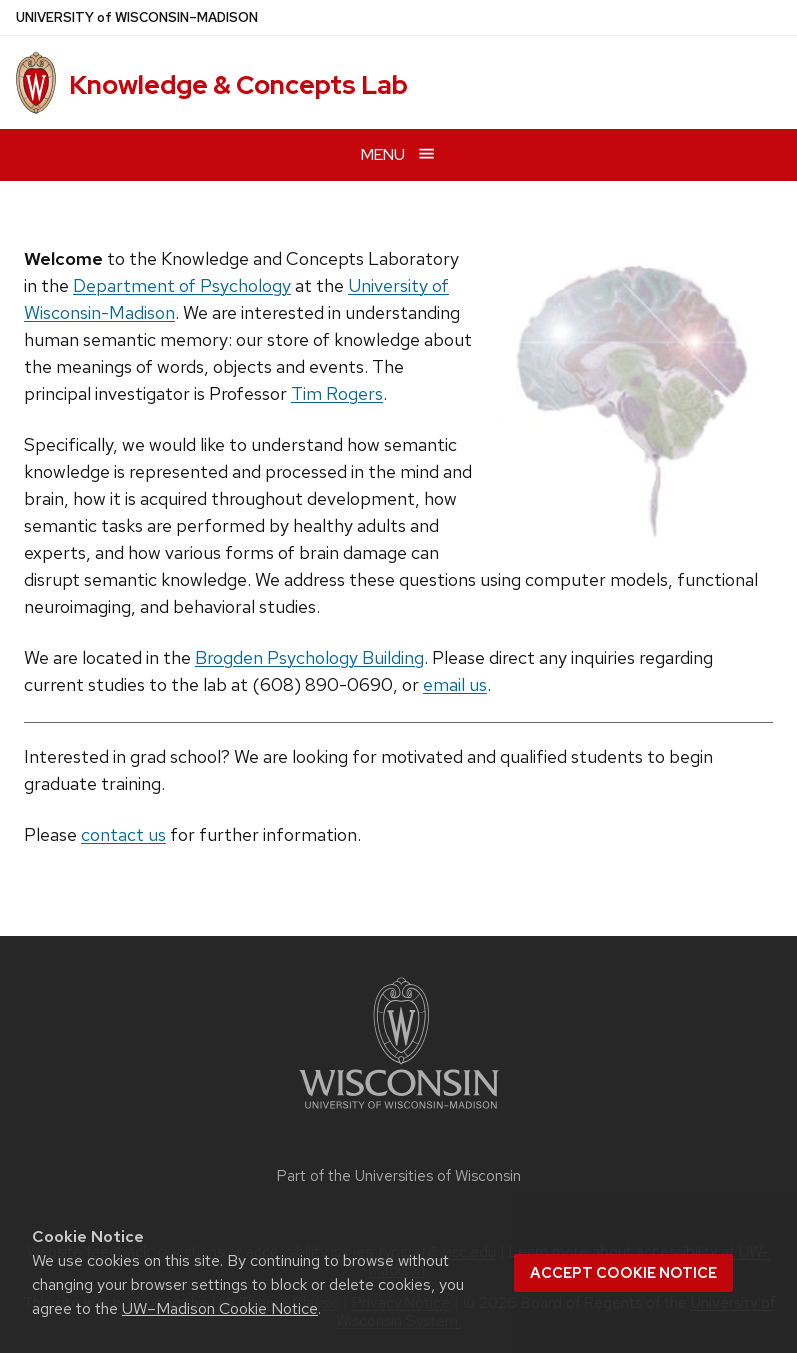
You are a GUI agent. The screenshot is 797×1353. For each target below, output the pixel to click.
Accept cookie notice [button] (623, 1273)
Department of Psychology (182, 285)
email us (455, 684)
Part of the (399, 1176)
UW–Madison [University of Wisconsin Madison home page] (137, 17)
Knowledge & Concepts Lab (238, 85)
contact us (123, 834)
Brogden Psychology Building (309, 657)
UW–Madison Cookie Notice (220, 1308)
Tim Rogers (337, 393)
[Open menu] (398, 154)
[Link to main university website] (399, 1112)
